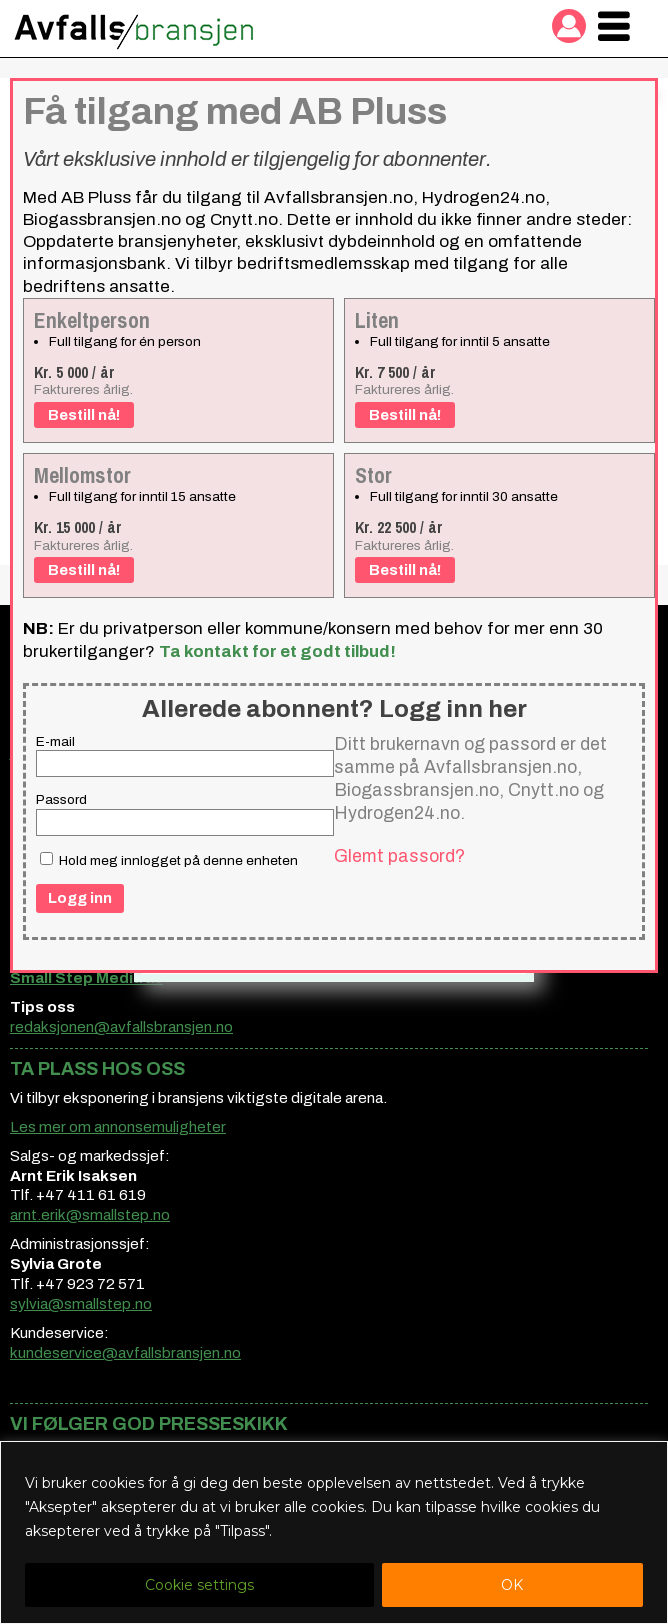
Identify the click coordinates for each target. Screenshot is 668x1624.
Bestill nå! (84, 415)
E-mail (55, 741)
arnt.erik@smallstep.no (90, 1215)
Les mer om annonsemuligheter (118, 1127)
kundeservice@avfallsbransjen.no (125, 1353)
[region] (334, 1532)
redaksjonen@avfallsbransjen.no (121, 1027)
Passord (61, 799)
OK (512, 1585)
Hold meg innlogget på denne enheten (169, 860)
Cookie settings (199, 1585)
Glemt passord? (399, 856)
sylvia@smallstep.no (81, 1304)
